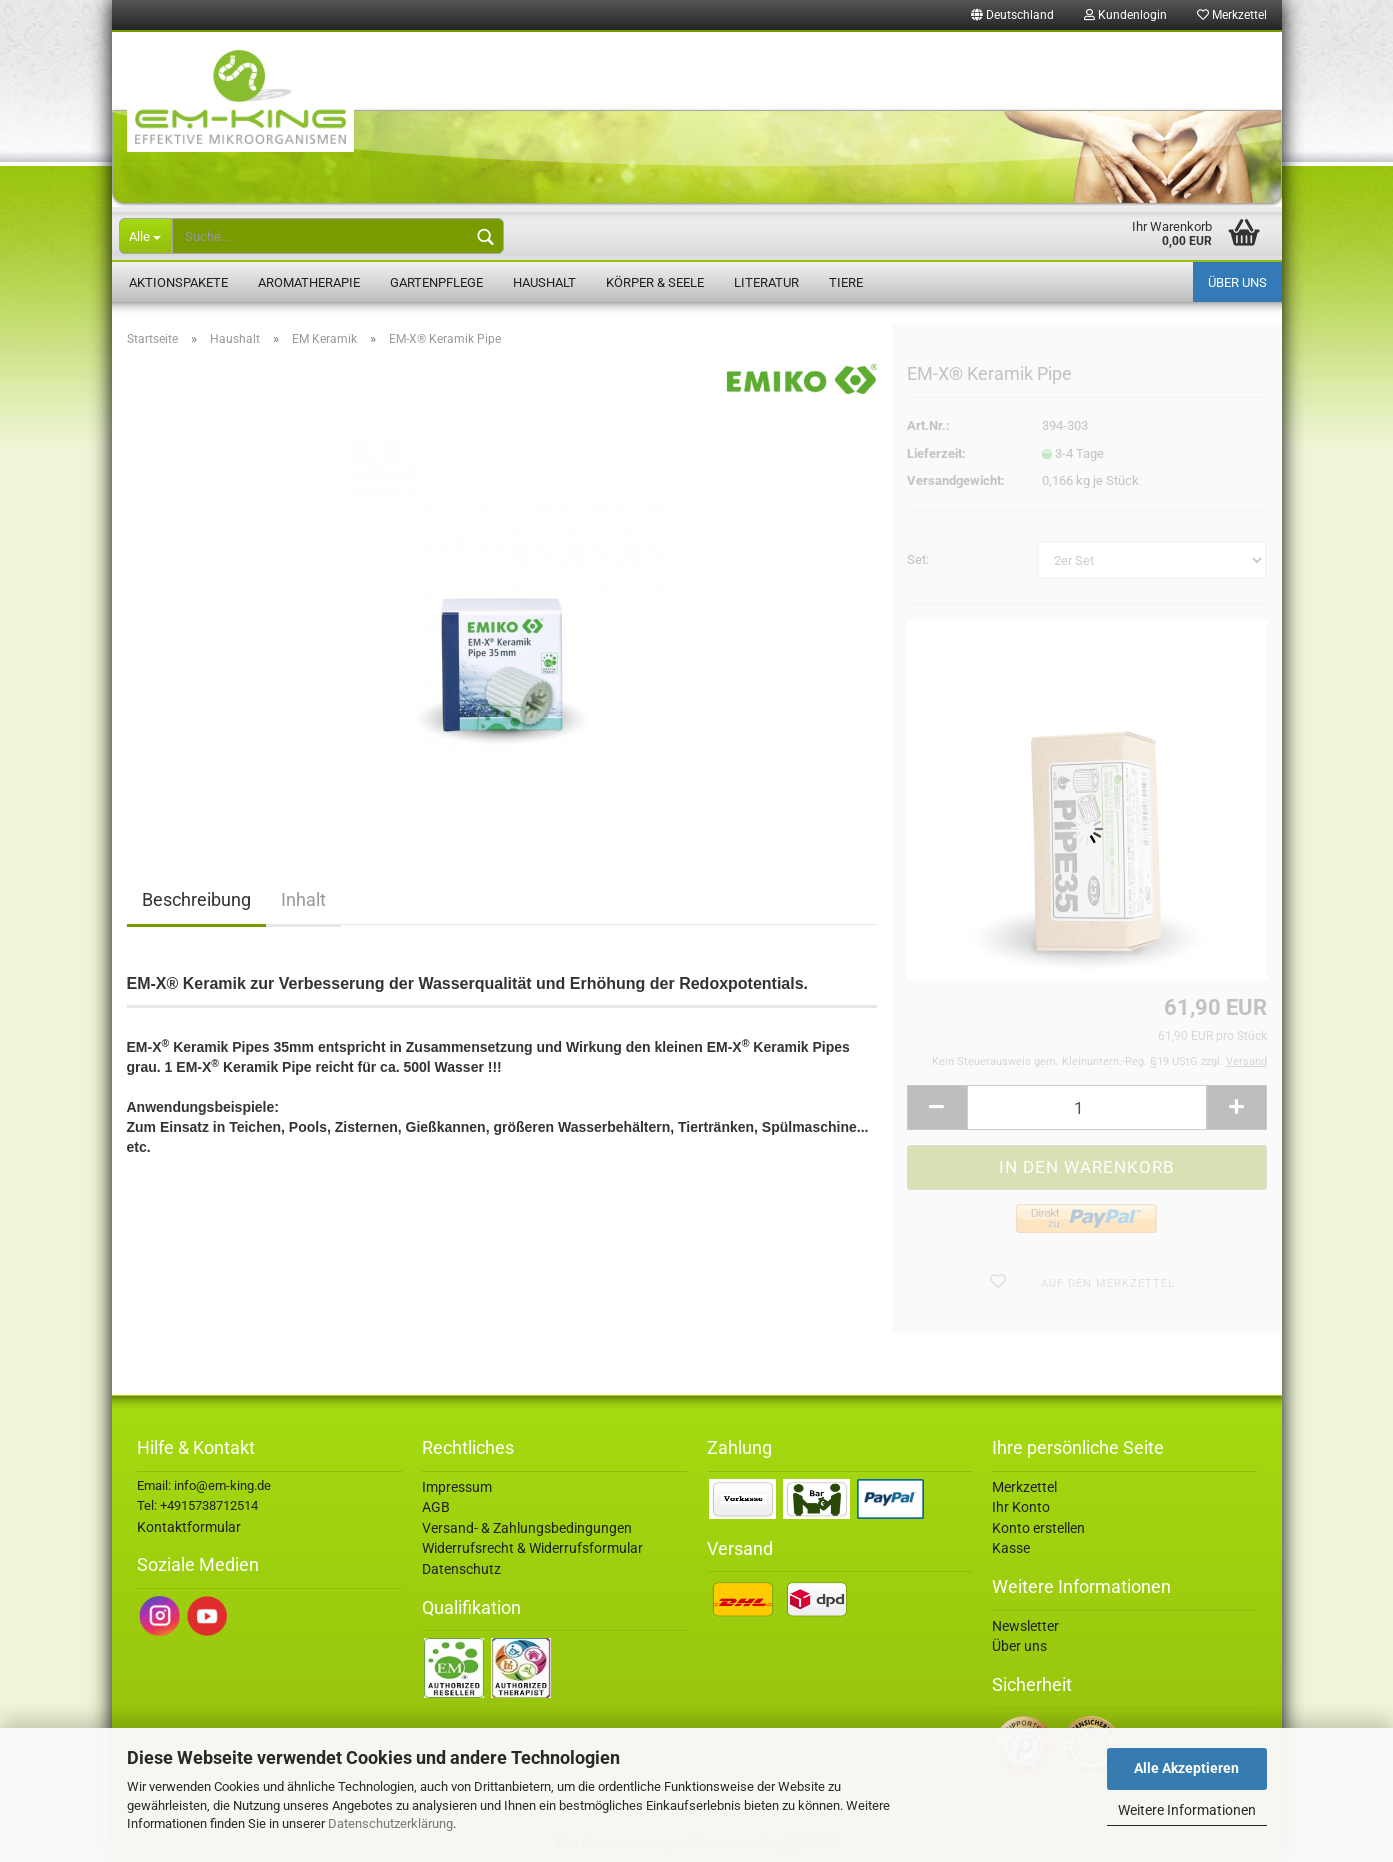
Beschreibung (196, 899)
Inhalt (303, 899)
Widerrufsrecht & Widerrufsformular (532, 1548)
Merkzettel (1232, 15)
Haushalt (544, 282)
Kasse (1011, 1548)
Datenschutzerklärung (390, 1823)
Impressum (457, 1487)
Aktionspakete (178, 282)
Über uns (1237, 282)
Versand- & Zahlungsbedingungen (527, 1528)
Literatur (766, 282)
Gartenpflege (436, 282)
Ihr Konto (1021, 1507)
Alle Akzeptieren (1186, 1768)
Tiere (846, 282)
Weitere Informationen (1187, 1810)
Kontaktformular (189, 1527)
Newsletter (1025, 1626)
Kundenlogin (1125, 15)
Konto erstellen (1038, 1528)
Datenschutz (461, 1569)
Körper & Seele (655, 282)
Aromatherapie (309, 282)
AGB (436, 1507)
